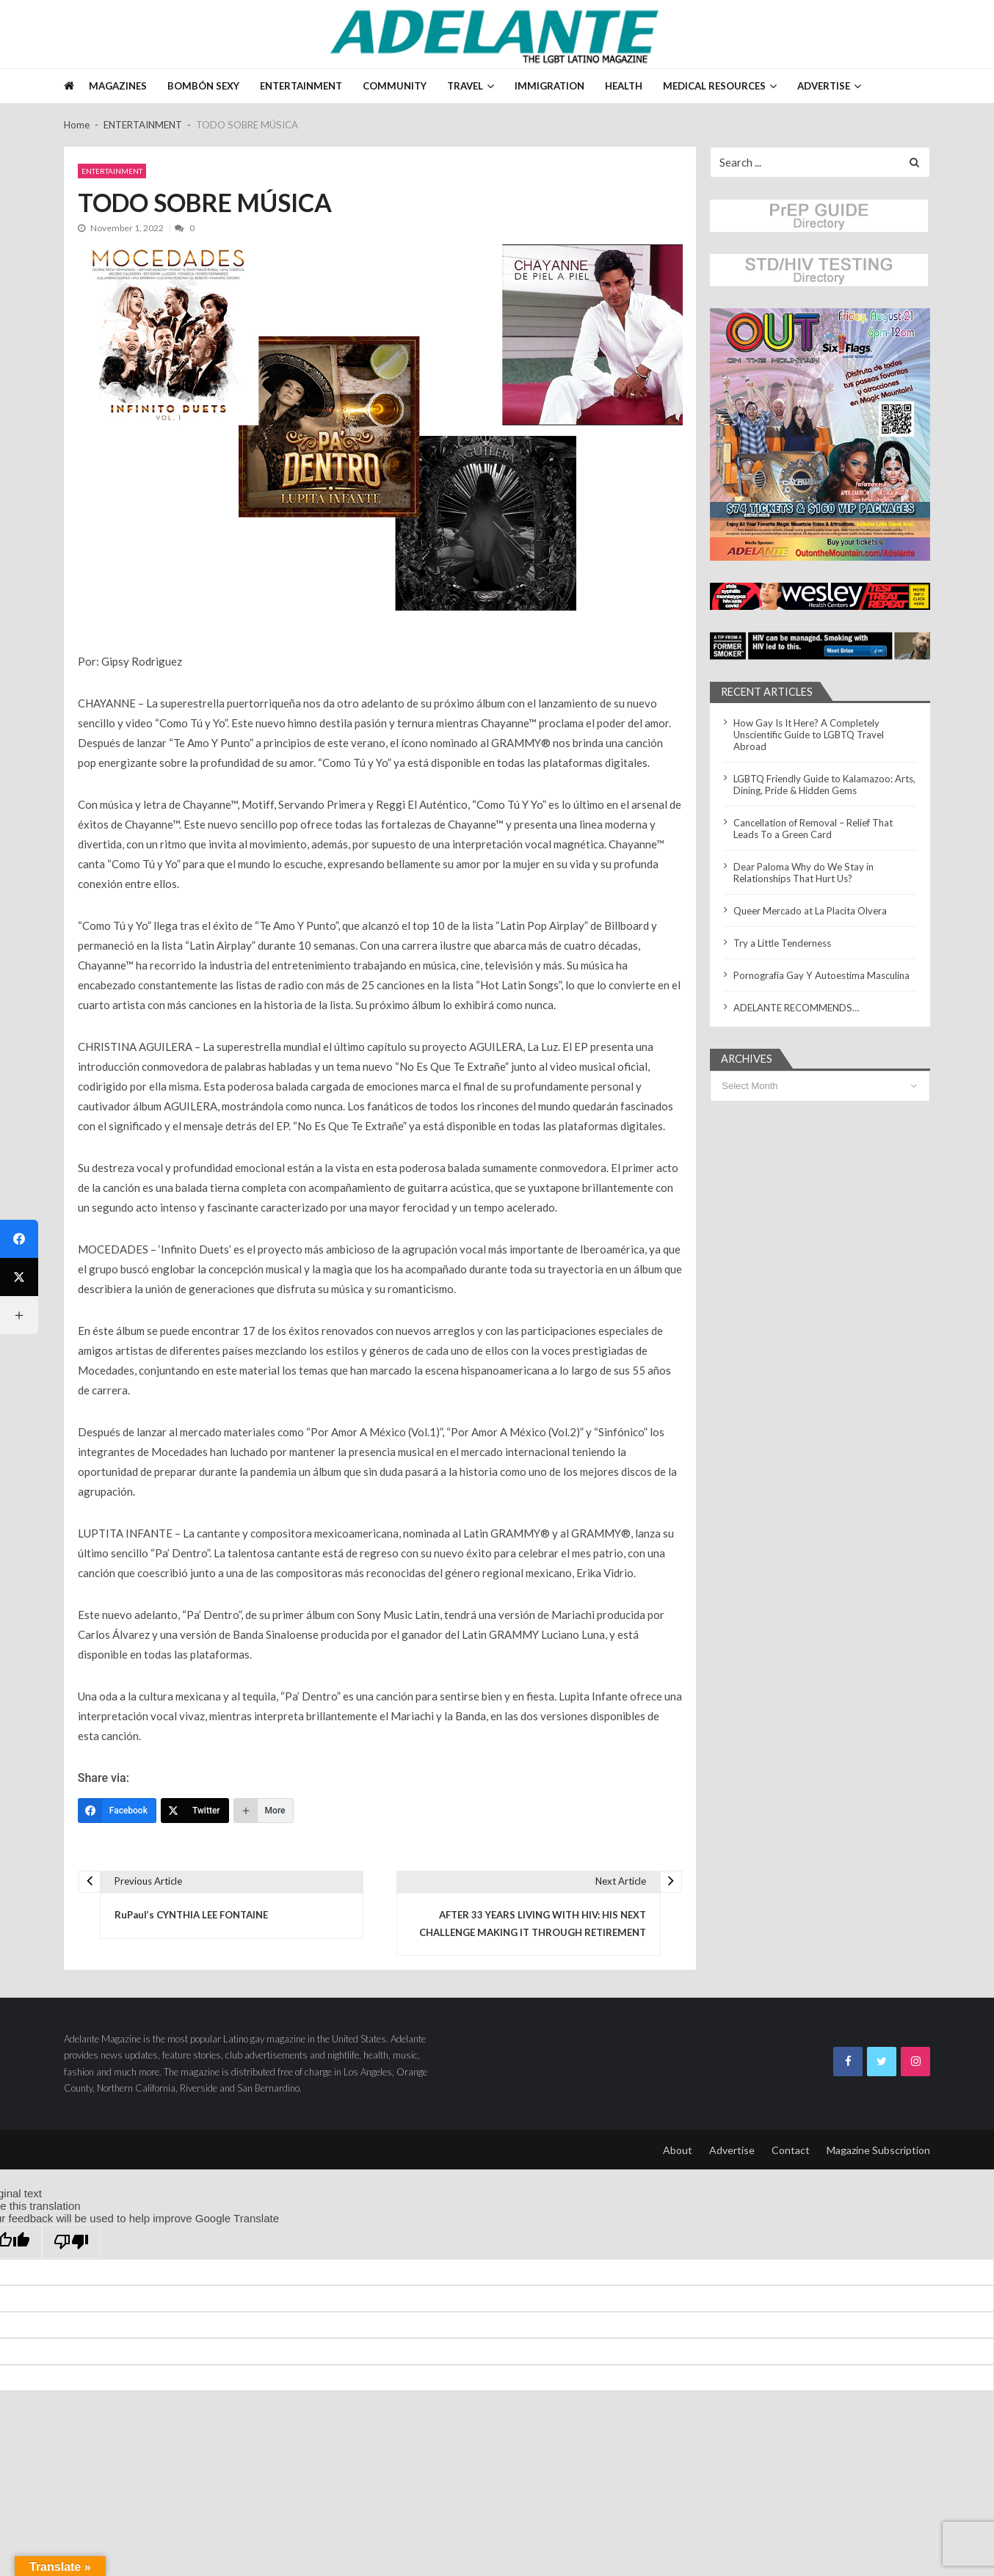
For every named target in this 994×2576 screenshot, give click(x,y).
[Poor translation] (71, 2241)
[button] (820, 434)
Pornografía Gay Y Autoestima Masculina (821, 975)
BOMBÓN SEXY (203, 86)
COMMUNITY (395, 86)
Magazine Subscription (878, 2150)
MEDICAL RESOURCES (714, 86)
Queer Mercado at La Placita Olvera (810, 911)
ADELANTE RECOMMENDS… (796, 1008)
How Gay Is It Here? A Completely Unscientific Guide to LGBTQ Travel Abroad (808, 734)
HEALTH (623, 86)
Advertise (732, 2150)
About (677, 2150)
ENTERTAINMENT (301, 86)
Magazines (118, 86)
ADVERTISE (823, 86)
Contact (791, 2150)
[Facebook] (117, 1810)
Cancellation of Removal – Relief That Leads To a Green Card (813, 828)
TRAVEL (465, 86)
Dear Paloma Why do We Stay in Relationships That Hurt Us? (803, 872)
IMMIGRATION (549, 86)
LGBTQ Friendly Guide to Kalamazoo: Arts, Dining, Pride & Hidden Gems (824, 784)
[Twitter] (195, 1810)
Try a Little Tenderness (782, 943)
